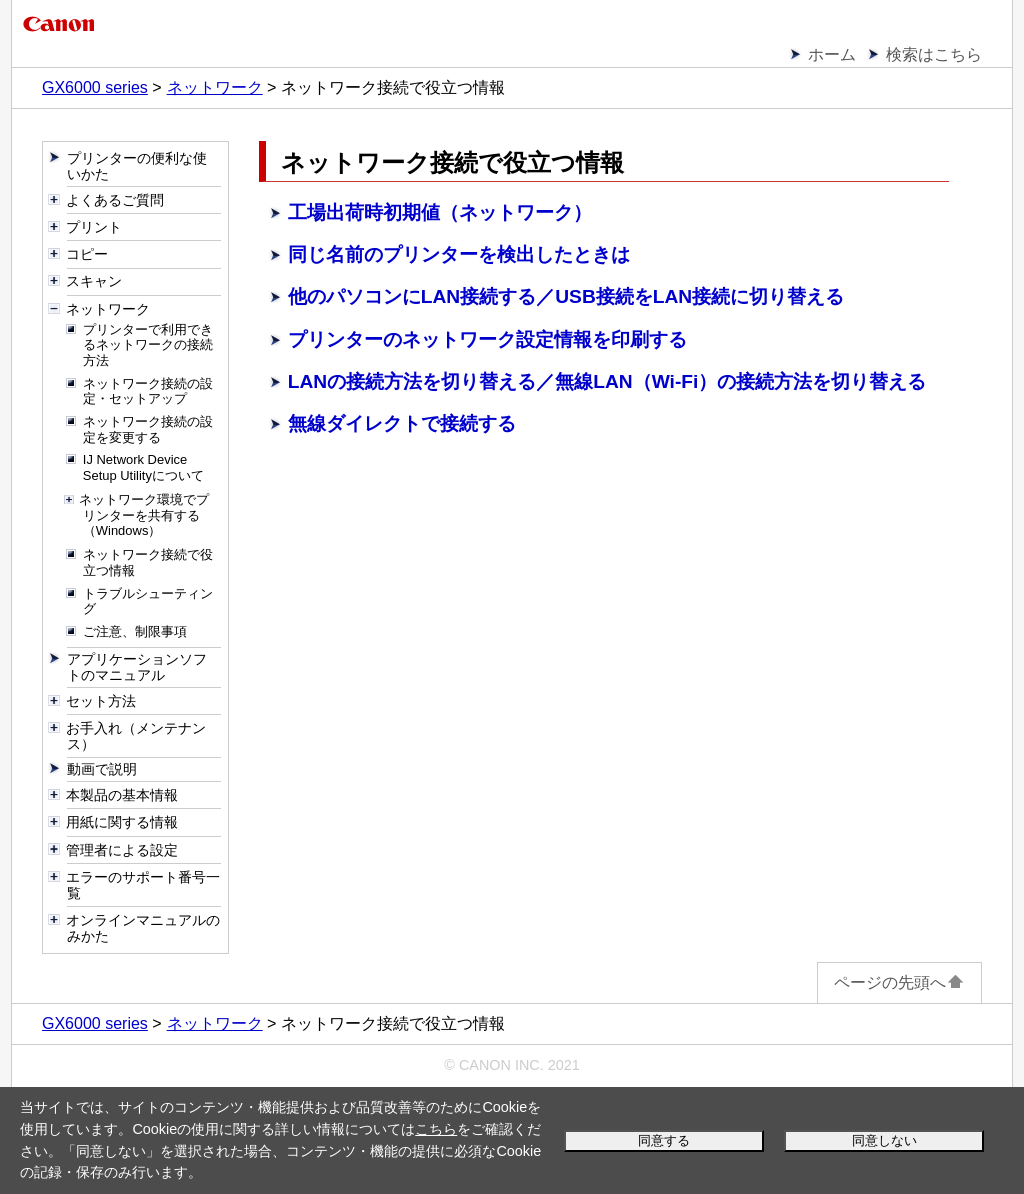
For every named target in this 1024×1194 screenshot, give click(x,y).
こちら (436, 1129)
